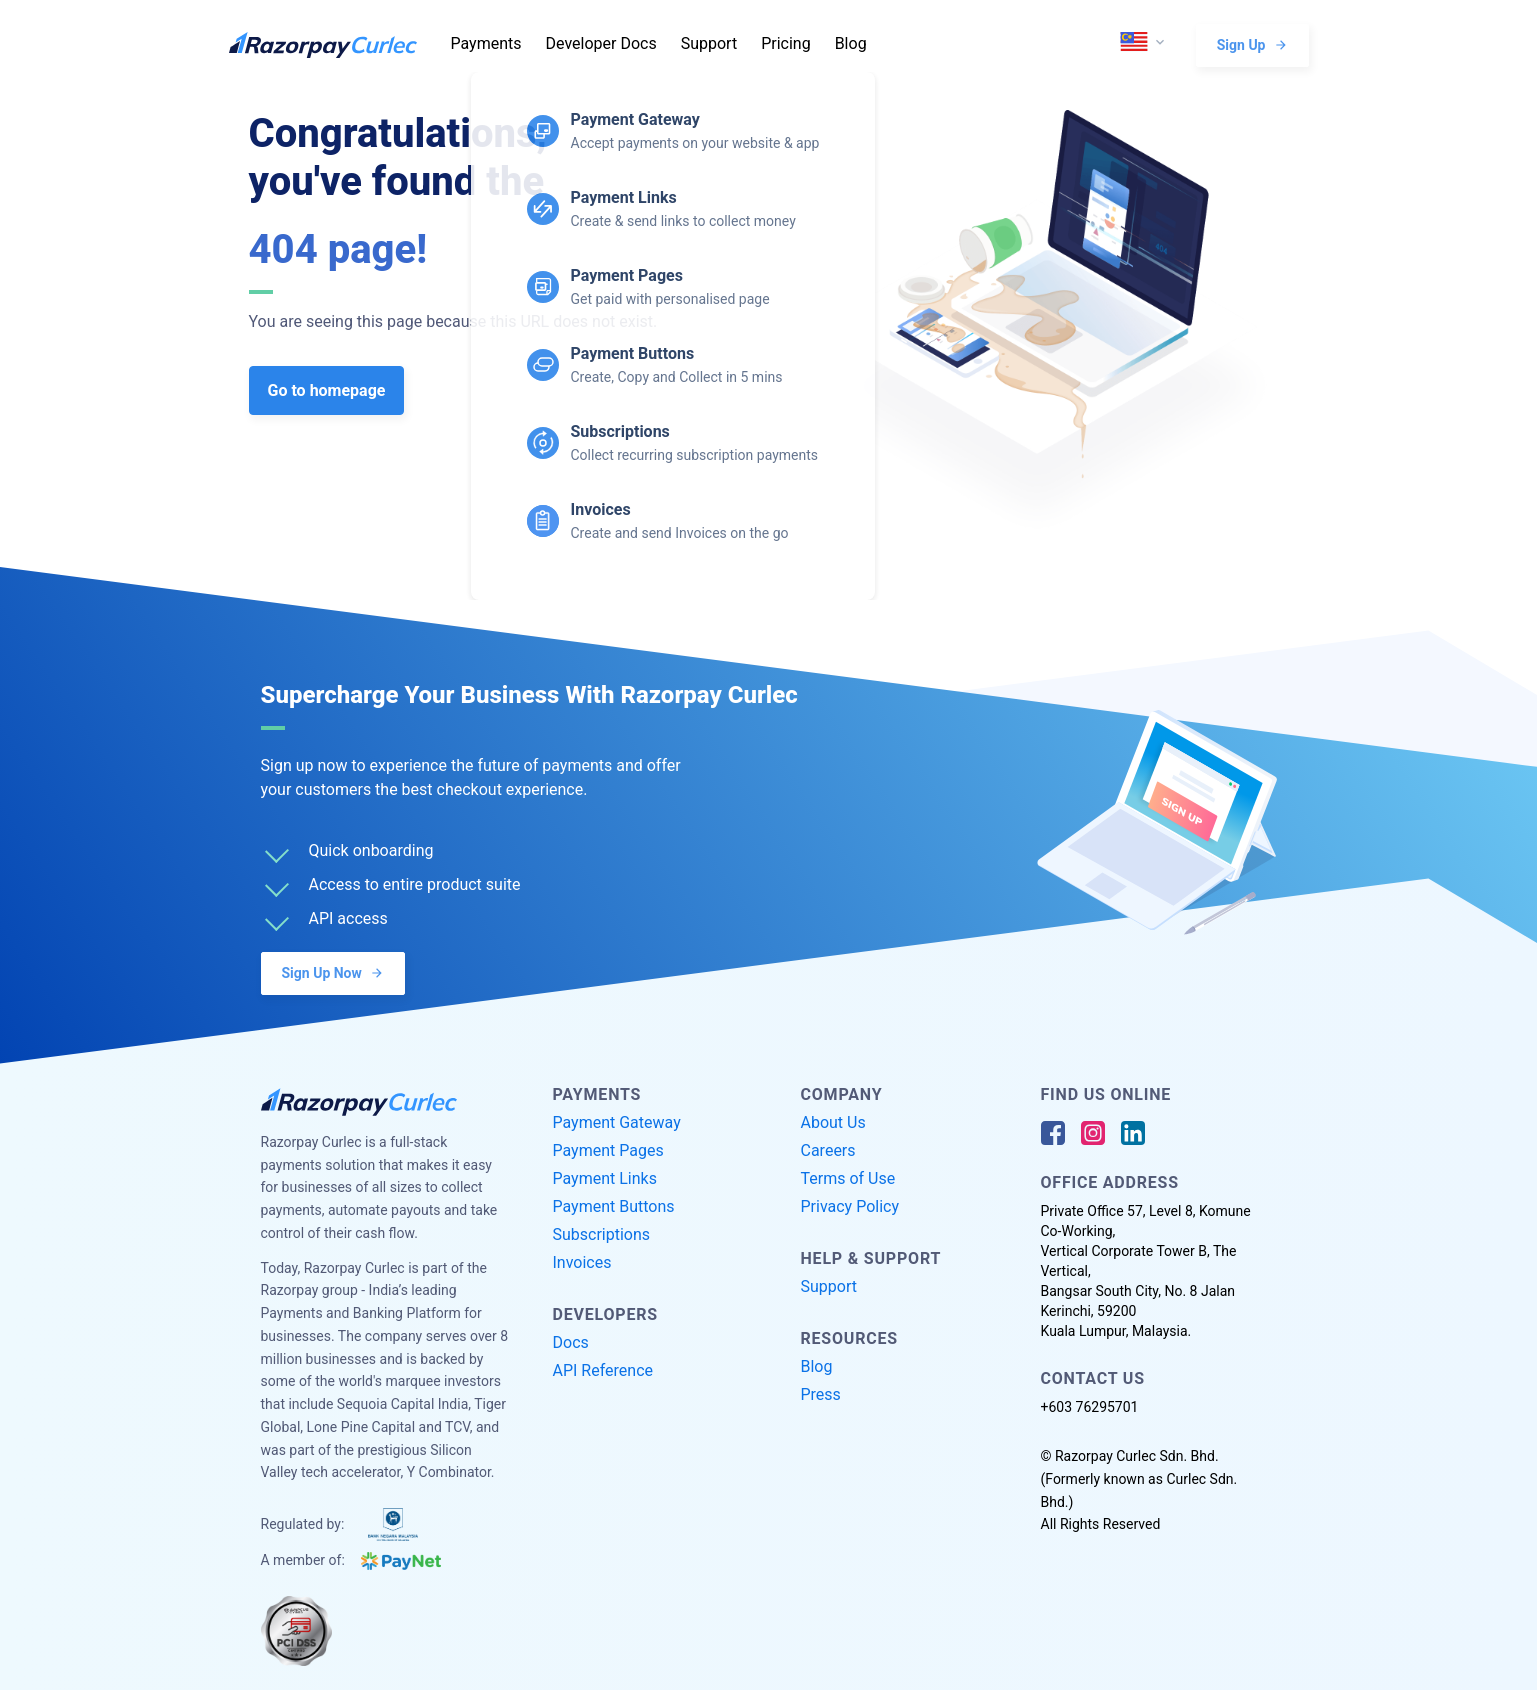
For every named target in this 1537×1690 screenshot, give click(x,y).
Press (821, 1394)
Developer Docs (601, 43)
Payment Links (605, 1178)
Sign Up (1252, 44)
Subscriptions (602, 1234)
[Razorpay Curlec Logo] (334, 45)
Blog (851, 43)
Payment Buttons (614, 1206)
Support (709, 43)
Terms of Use (848, 1178)
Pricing (786, 43)
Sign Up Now (333, 972)
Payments (486, 43)
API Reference (603, 1370)
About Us (833, 1122)
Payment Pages (608, 1150)
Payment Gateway (617, 1122)
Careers (828, 1150)
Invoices (582, 1262)
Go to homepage (327, 390)
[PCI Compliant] (297, 1631)
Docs (571, 1342)
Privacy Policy (850, 1206)
